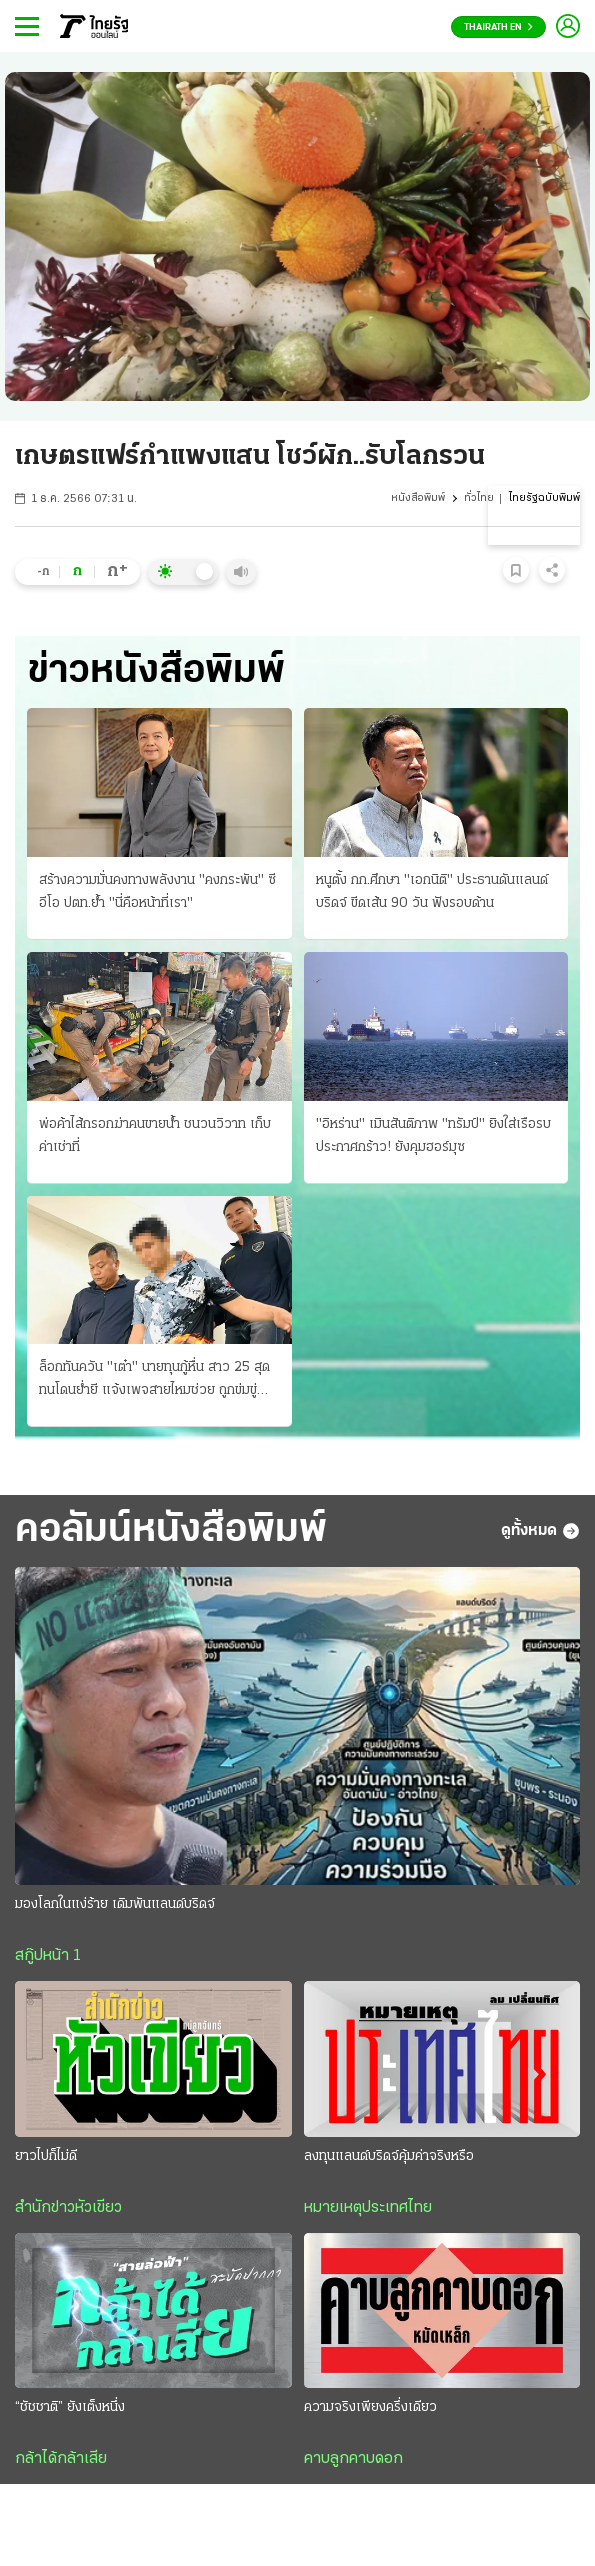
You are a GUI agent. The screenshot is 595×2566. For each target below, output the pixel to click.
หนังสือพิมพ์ (418, 498)
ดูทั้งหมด (540, 1531)
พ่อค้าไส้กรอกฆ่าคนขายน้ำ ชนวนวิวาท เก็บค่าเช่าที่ (155, 1136)
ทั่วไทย (479, 498)
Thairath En (498, 27)
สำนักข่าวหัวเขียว (68, 2208)
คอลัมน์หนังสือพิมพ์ (171, 1531)
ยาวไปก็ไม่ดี (46, 2156)
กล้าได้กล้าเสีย (61, 2459)
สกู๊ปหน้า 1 (48, 1956)
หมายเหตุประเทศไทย (368, 2208)
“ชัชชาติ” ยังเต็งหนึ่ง (70, 2407)
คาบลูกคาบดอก (353, 2459)
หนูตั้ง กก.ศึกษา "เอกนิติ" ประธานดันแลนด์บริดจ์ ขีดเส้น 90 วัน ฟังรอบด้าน (432, 892)
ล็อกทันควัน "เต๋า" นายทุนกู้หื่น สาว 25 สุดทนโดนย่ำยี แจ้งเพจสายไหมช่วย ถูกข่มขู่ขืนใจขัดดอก (154, 1381)
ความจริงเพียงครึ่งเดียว (370, 2407)
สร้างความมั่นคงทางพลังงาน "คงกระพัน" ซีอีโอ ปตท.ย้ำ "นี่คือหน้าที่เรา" (157, 892)
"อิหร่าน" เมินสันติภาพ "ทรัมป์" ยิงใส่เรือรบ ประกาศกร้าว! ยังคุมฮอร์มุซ (433, 1136)
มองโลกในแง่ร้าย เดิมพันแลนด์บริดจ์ (115, 1904)
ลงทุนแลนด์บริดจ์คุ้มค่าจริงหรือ (389, 2156)
